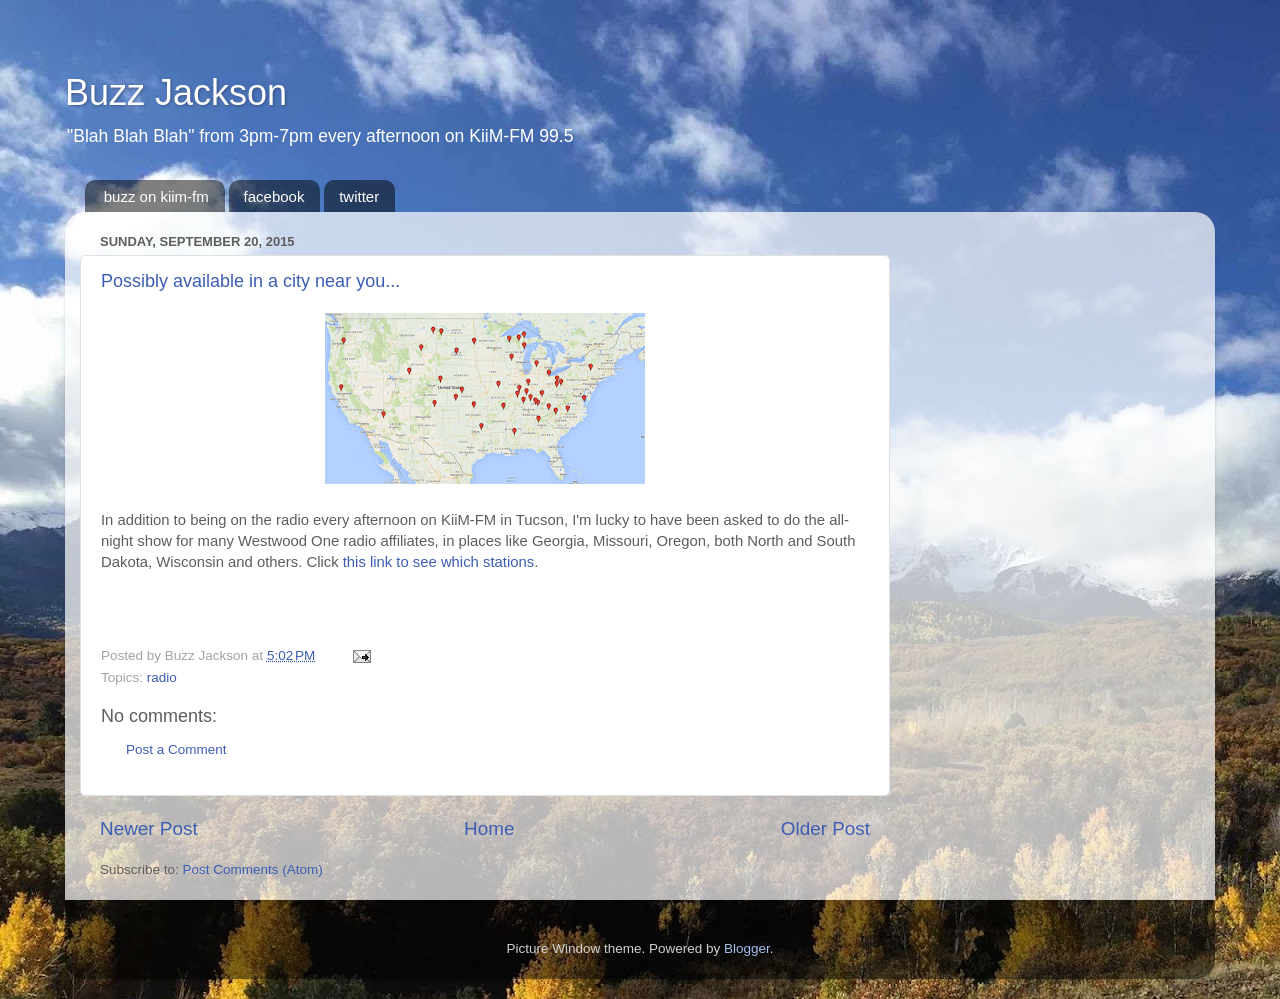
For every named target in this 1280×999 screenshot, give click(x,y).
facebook (274, 196)
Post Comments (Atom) (253, 869)
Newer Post (149, 828)
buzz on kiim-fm (156, 196)
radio (162, 677)
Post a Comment (176, 749)
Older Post (825, 828)
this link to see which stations (438, 562)
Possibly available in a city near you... (250, 281)
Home (489, 828)
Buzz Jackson (176, 92)
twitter (359, 196)
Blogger (747, 948)
